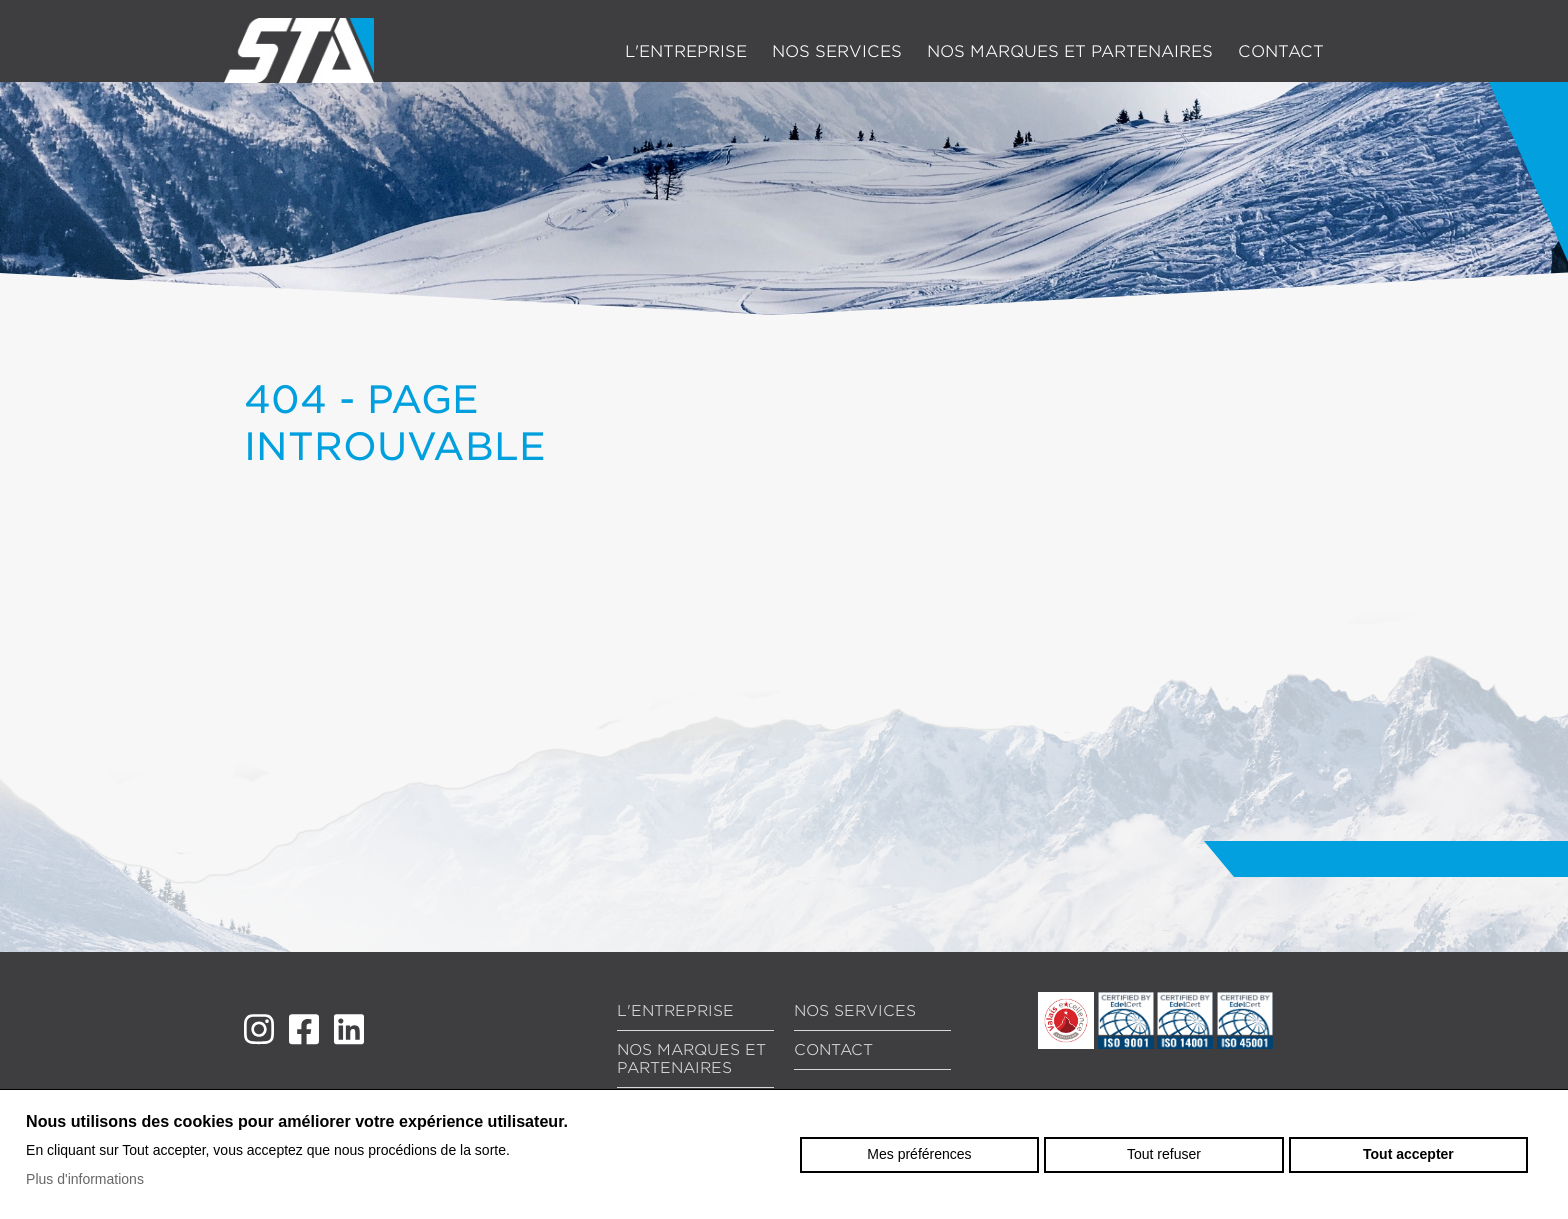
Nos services (837, 51)
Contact (1281, 51)
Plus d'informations (85, 1179)
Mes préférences (919, 1154)
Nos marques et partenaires (1070, 51)
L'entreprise (686, 51)
